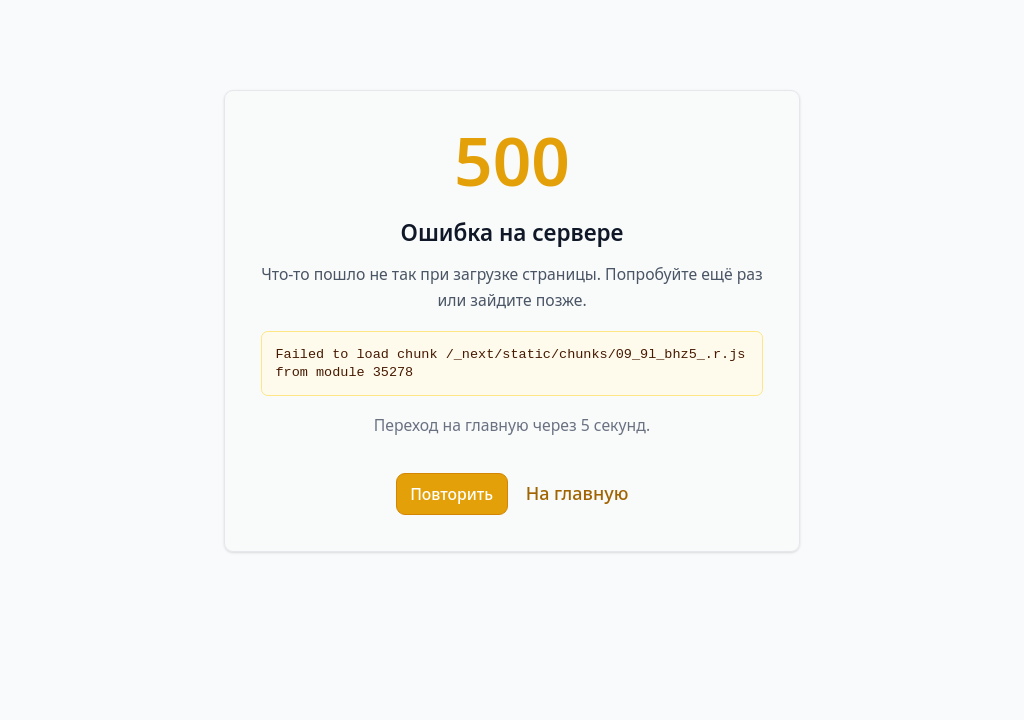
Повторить (451, 494)
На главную (577, 493)
